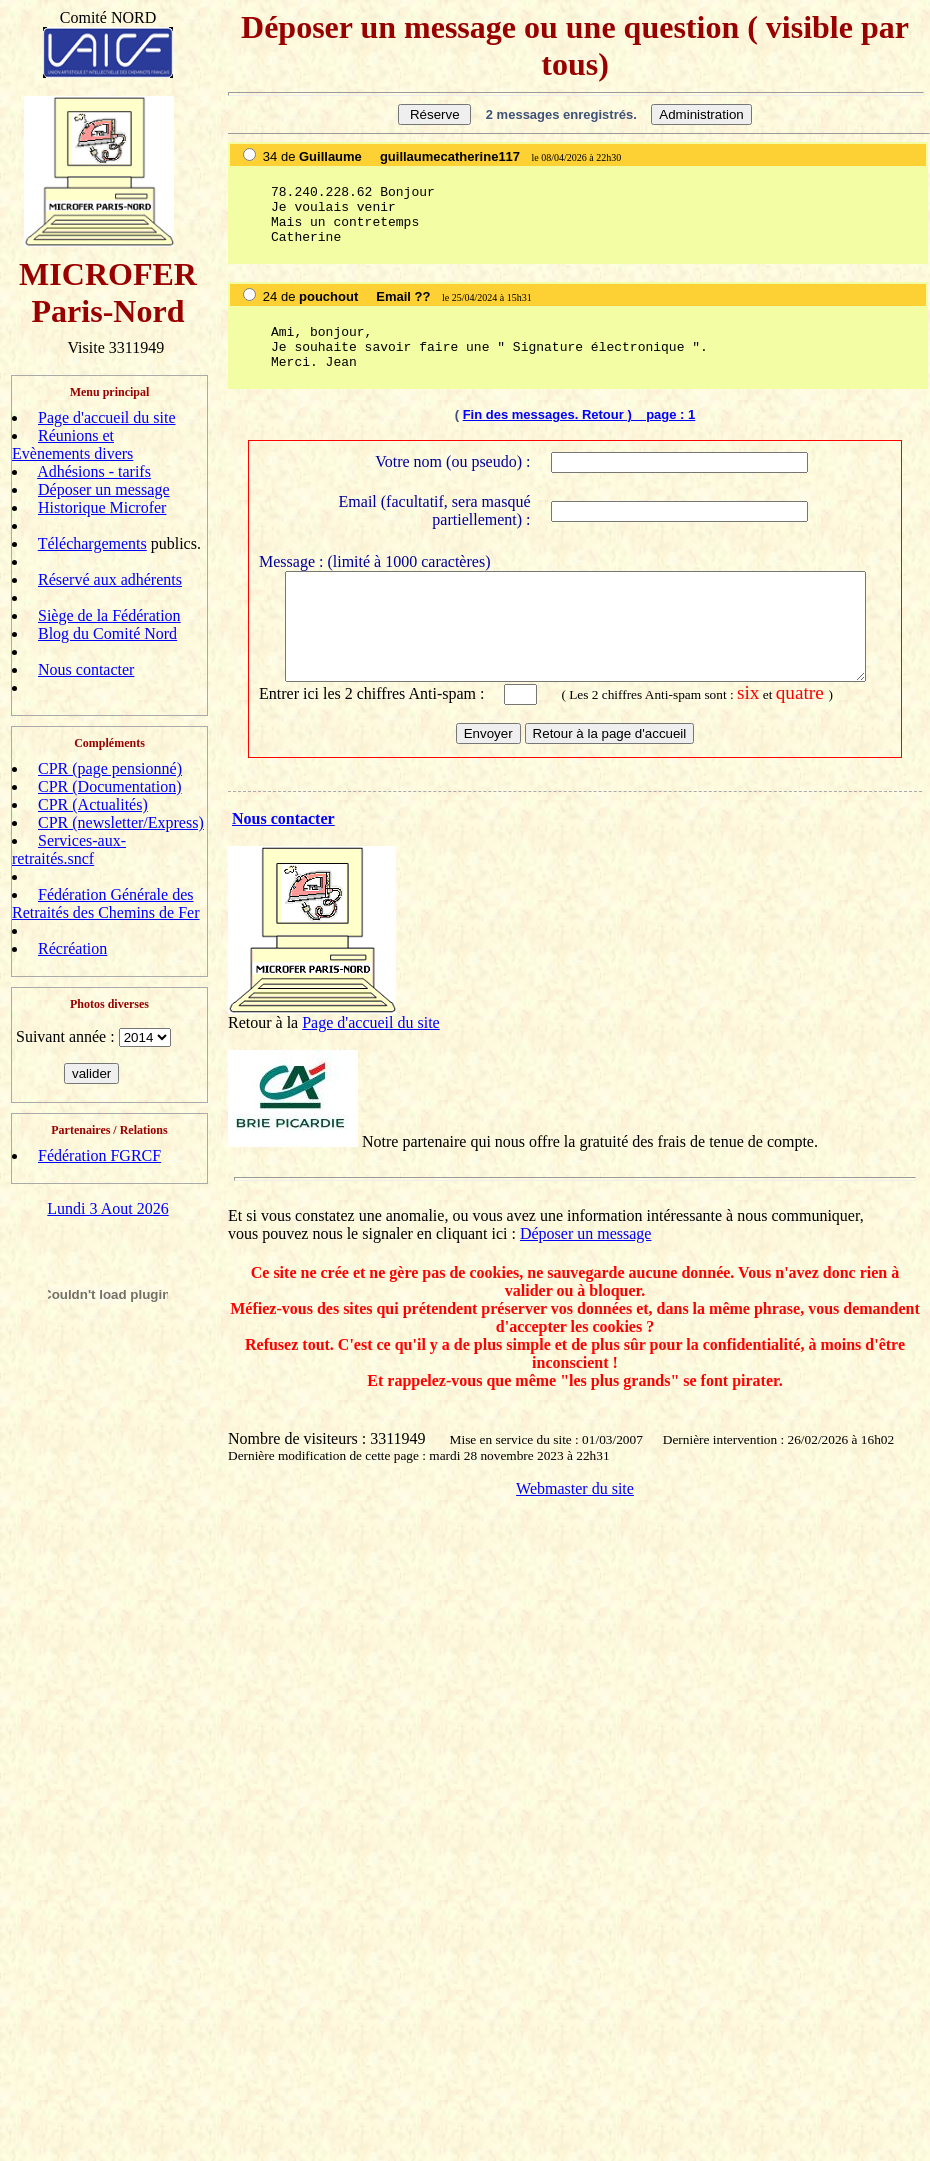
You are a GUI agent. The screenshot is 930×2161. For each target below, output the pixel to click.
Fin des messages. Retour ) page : (575, 414)
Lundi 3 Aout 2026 (107, 1208)
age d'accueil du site (375, 1036)
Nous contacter (86, 669)
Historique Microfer (102, 507)
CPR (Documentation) (110, 786)
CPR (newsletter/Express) (121, 822)
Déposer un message (104, 489)
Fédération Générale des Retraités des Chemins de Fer (106, 903)
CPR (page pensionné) (110, 768)
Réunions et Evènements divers (72, 444)
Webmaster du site (575, 1502)
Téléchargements (92, 543)
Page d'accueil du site (107, 417)
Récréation (72, 948)
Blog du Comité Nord (107, 633)
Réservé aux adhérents (110, 579)
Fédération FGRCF (99, 1155)
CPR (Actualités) (93, 804)
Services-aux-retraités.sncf (69, 849)
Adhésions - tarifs (94, 471)
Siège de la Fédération (109, 615)
